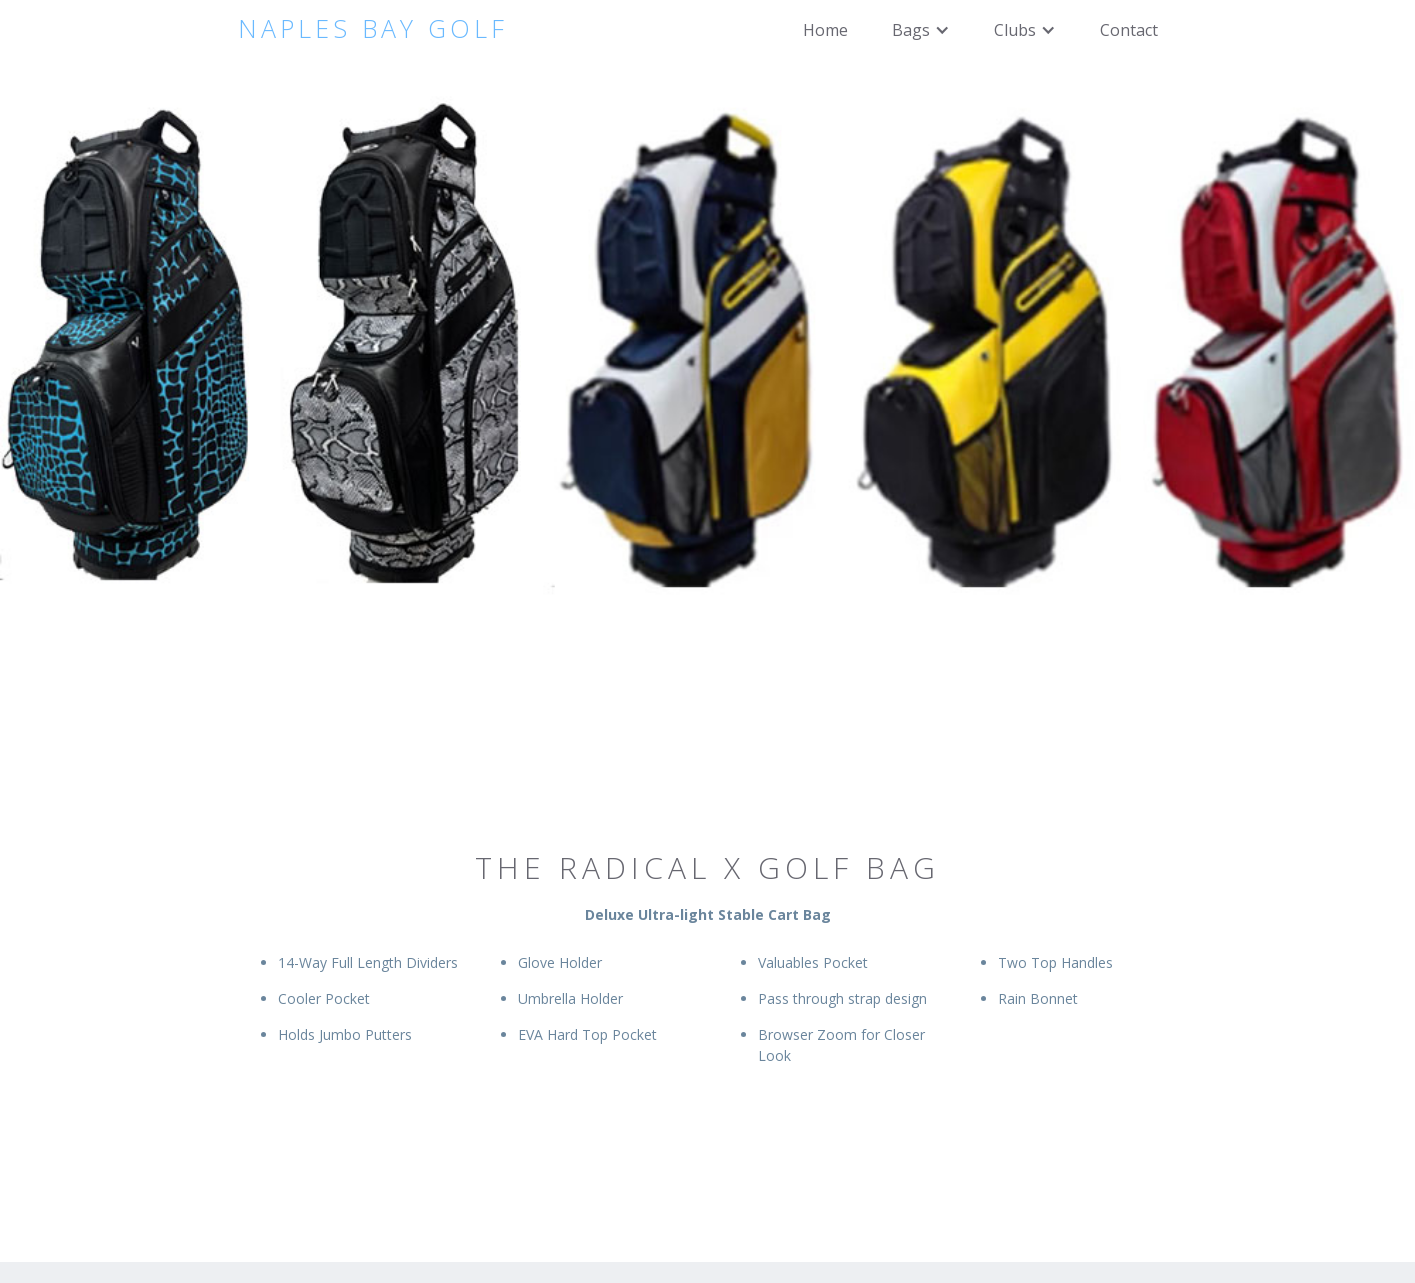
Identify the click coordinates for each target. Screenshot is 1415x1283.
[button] (921, 30)
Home (825, 30)
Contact (1129, 30)
